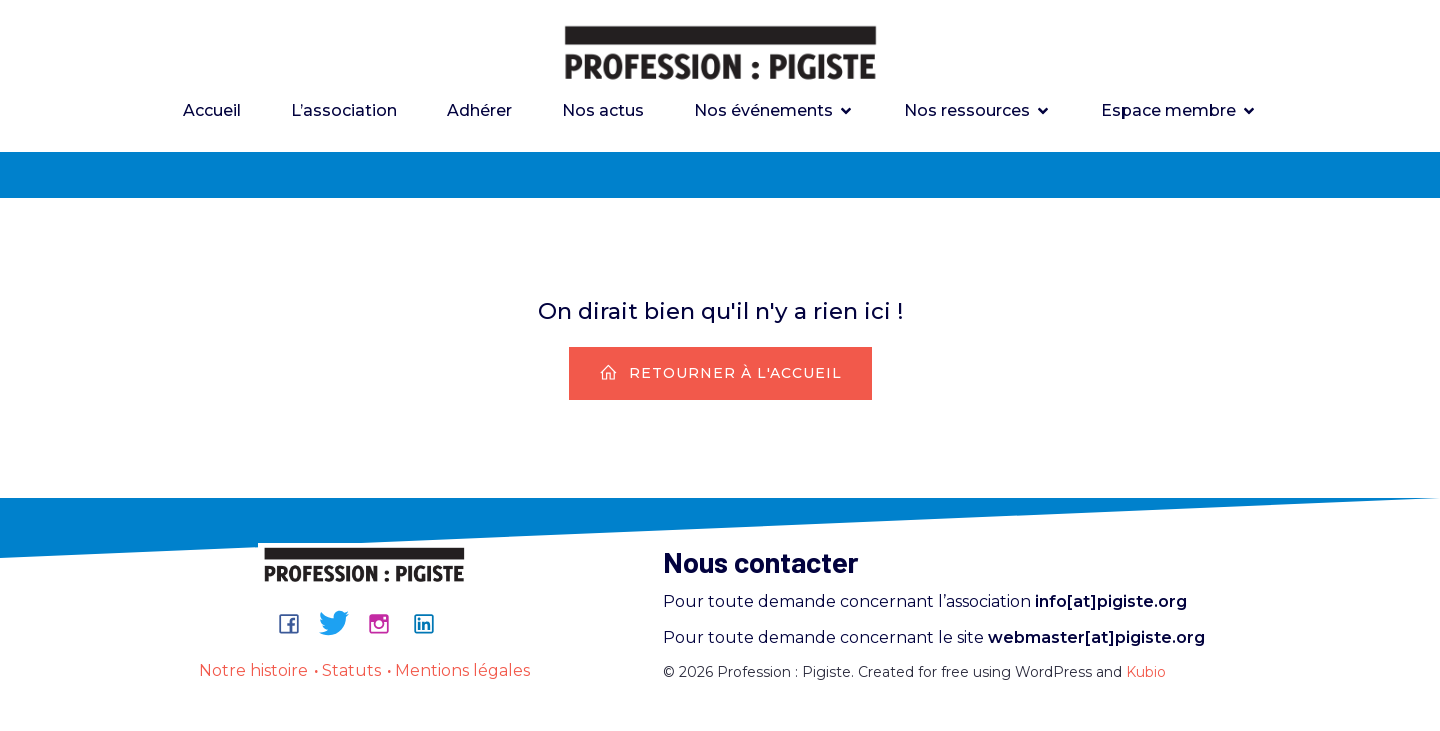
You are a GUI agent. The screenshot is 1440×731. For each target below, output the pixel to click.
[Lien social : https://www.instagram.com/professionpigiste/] (386, 625)
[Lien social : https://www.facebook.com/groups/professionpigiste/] (296, 625)
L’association (344, 111)
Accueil (212, 111)
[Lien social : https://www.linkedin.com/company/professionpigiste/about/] (431, 625)
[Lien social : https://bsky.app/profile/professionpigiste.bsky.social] (341, 625)
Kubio (1146, 674)
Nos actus (603, 111)
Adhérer (479, 111)
